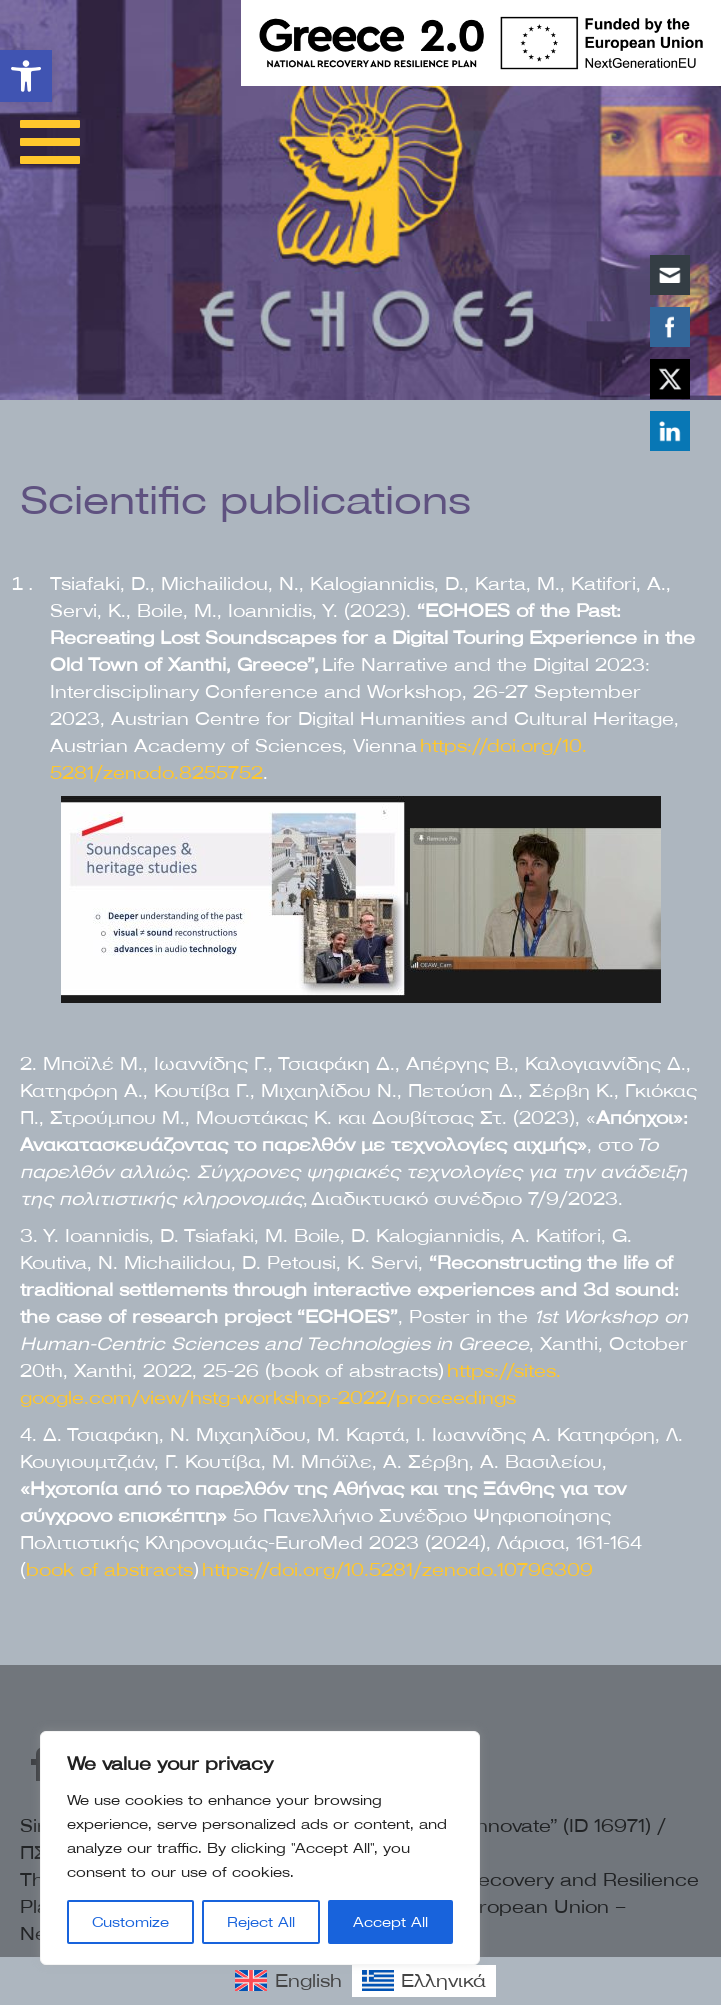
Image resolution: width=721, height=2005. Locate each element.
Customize (130, 1922)
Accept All (390, 1922)
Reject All (261, 1922)
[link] (26, 76)
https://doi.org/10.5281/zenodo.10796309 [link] (397, 1569)
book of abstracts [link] (109, 1569)
